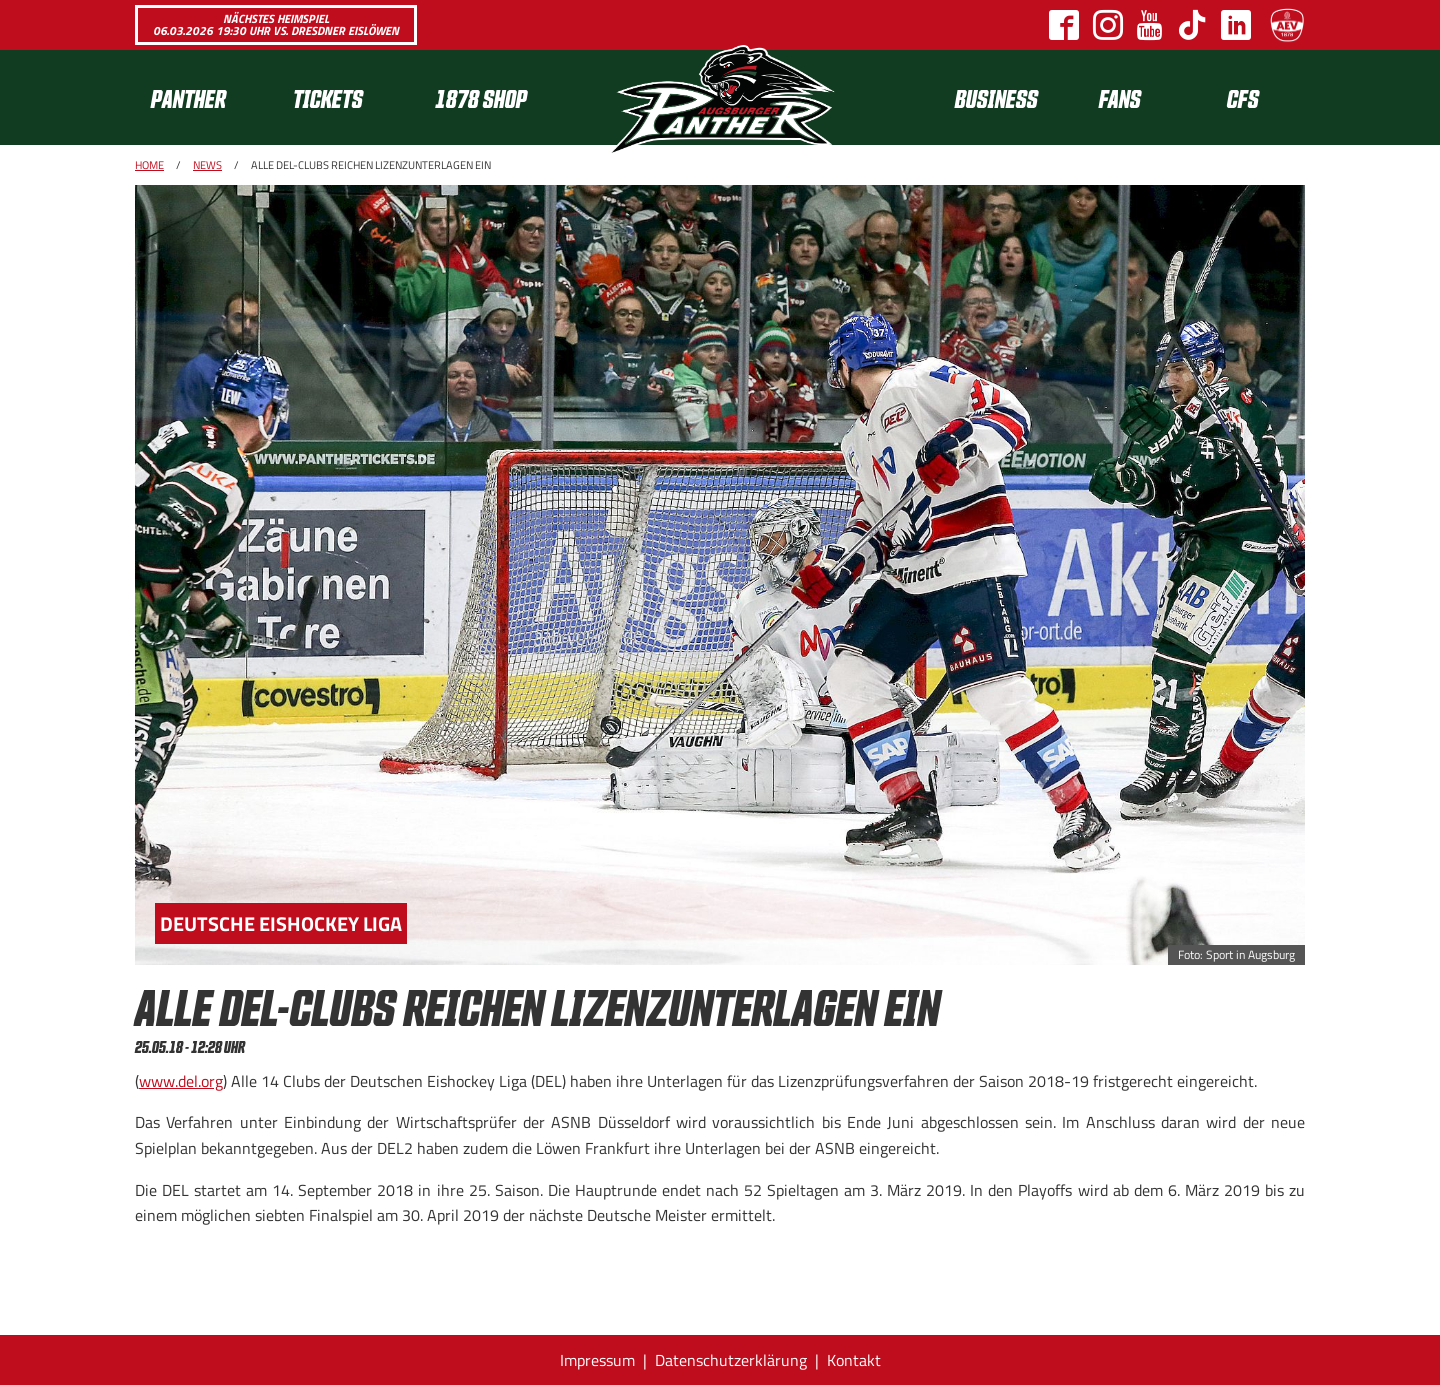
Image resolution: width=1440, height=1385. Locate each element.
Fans (1120, 97)
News (207, 165)
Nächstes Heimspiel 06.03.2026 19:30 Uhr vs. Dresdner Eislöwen (276, 24)
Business (996, 97)
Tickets (328, 97)
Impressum (597, 1360)
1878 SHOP (481, 97)
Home (149, 165)
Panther (188, 97)
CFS (1243, 97)
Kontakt (854, 1360)
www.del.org (181, 1081)
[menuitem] (206, 97)
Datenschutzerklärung (731, 1360)
